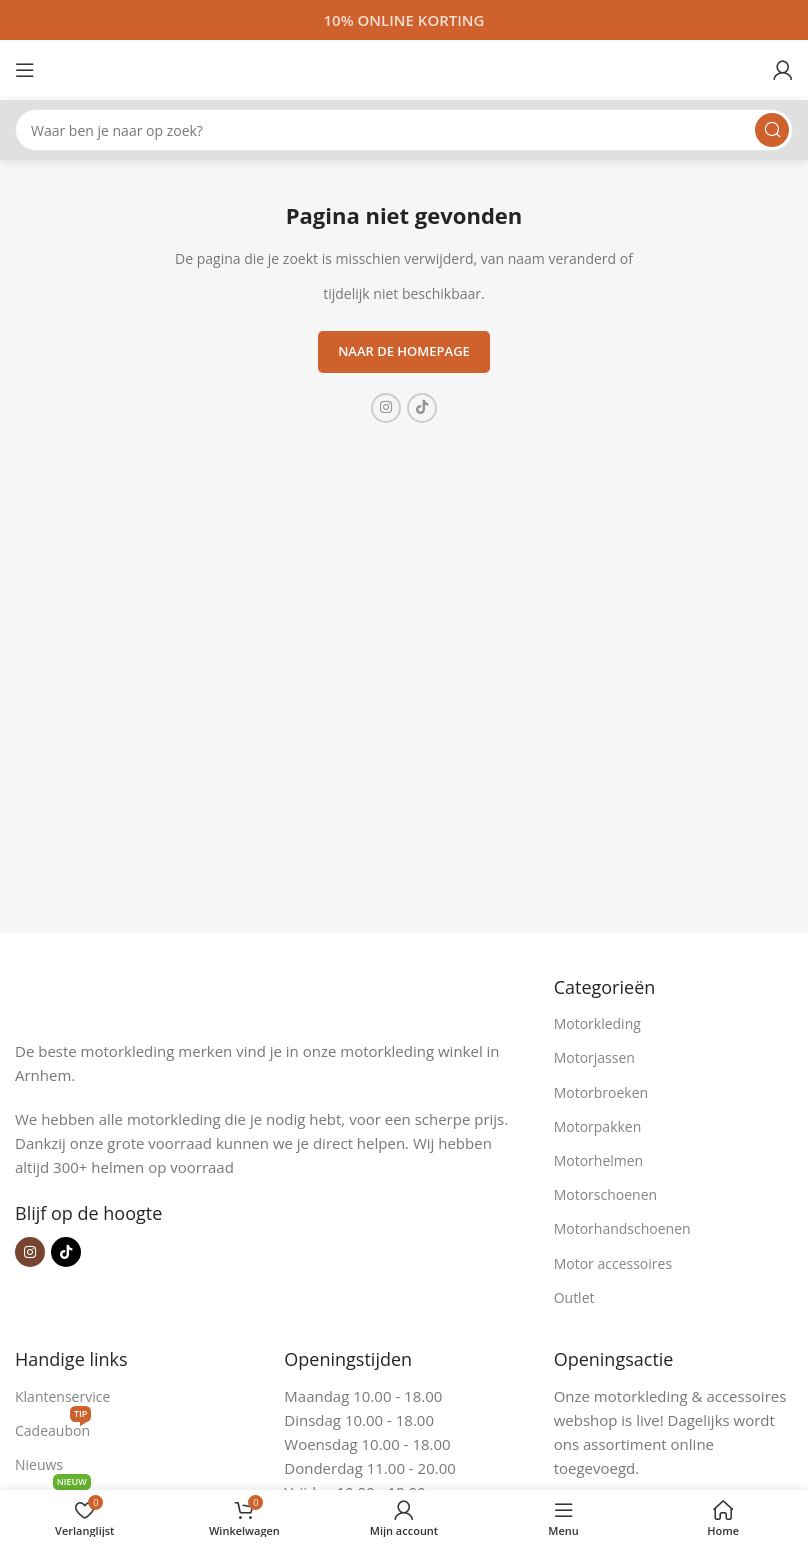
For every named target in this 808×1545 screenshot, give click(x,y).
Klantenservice (62, 1396)
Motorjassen (594, 1057)
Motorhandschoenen (622, 1228)
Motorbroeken (601, 1092)
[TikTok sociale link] (422, 408)
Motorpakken (598, 1126)
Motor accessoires (613, 1263)
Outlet (574, 1297)
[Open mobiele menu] (25, 70)
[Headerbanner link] (404, 20)
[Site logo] (404, 68)
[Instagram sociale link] (386, 408)
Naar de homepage (404, 351)
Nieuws (39, 1464)
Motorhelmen (599, 1160)
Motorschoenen (605, 1194)
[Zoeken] (404, 130)
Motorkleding (597, 1023)
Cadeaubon (53, 1427)
